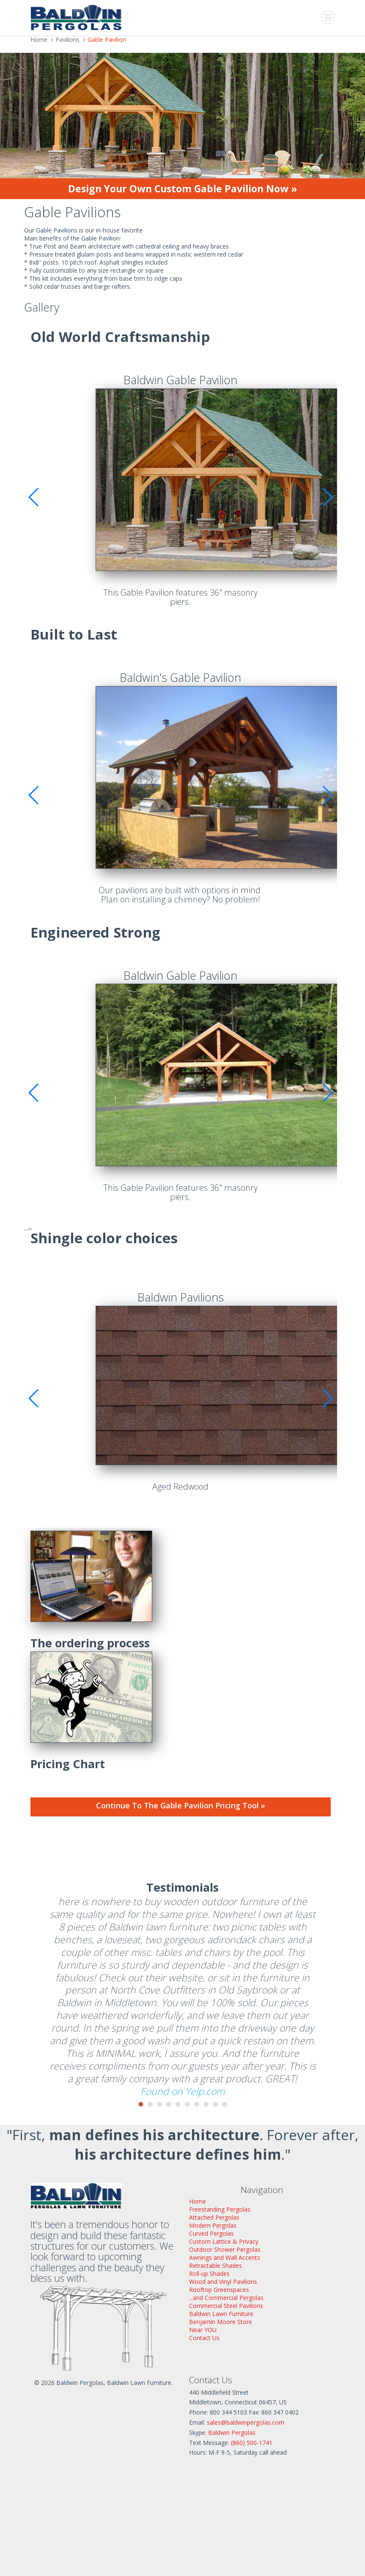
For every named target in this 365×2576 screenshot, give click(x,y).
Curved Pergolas (211, 2233)
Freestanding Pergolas (219, 2209)
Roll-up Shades (209, 2274)
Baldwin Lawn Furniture (221, 2314)
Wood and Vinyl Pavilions (223, 2282)
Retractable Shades (215, 2266)
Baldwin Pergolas (231, 2432)
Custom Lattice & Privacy (223, 2241)
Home (197, 2201)
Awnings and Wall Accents (224, 2257)
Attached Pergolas (214, 2217)
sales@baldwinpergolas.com (245, 2422)
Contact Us (204, 2338)
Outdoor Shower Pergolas (225, 2249)
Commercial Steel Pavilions (226, 2306)
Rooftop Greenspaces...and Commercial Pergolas (226, 2294)
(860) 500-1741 (251, 2443)
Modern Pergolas (212, 2225)
